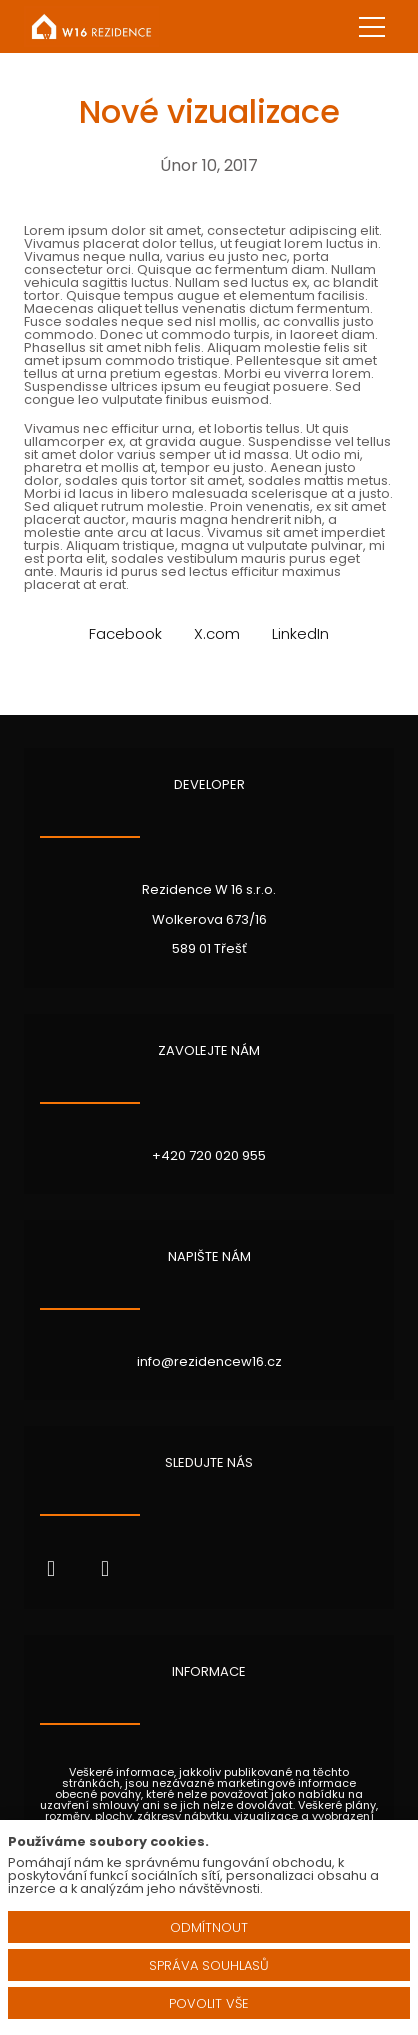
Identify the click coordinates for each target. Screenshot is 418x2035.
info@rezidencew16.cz (209, 1361)
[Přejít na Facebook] (51, 1569)
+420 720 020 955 (209, 1155)
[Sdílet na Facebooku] (125, 633)
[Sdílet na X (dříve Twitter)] (217, 633)
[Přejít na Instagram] (105, 1569)
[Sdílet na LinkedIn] (300, 633)
